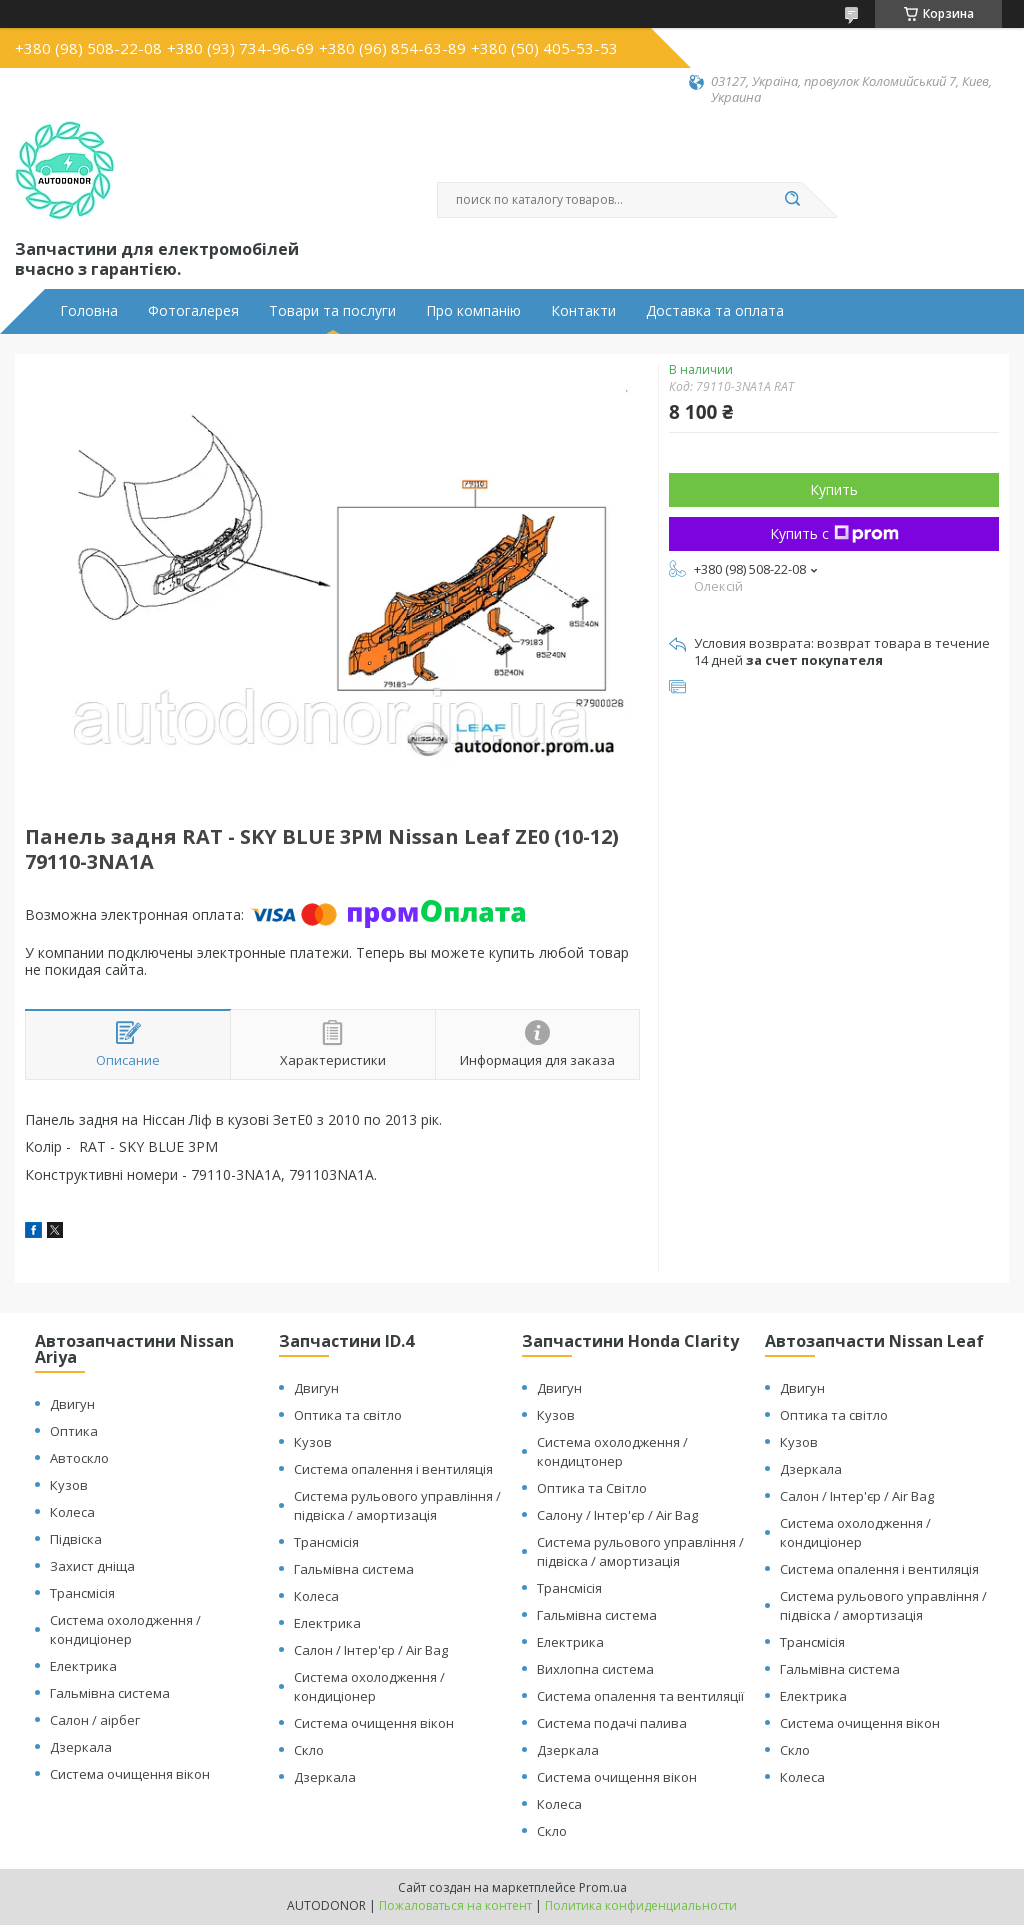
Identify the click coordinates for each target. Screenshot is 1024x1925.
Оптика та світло (348, 1415)
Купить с (834, 533)
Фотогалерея (193, 311)
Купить (834, 489)
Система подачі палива (612, 1723)
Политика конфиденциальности (641, 1905)
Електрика (83, 1666)
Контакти (583, 311)
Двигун (72, 1404)
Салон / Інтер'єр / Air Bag (371, 1650)
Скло (309, 1750)
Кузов (69, 1485)
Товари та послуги (332, 311)
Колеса (72, 1512)
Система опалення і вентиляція (393, 1469)
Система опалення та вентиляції (640, 1696)
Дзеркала (81, 1747)
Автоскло (79, 1458)
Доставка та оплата (715, 311)
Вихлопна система (595, 1669)
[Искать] (792, 200)
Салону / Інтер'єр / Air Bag (617, 1515)
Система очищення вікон (130, 1774)
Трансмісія (82, 1593)
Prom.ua (603, 1887)
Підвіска (76, 1539)
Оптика (74, 1431)
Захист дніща (92, 1566)
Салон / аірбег (95, 1720)
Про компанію (473, 311)
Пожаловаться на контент (455, 1905)
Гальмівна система (110, 1693)
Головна (89, 311)
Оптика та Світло (592, 1488)
